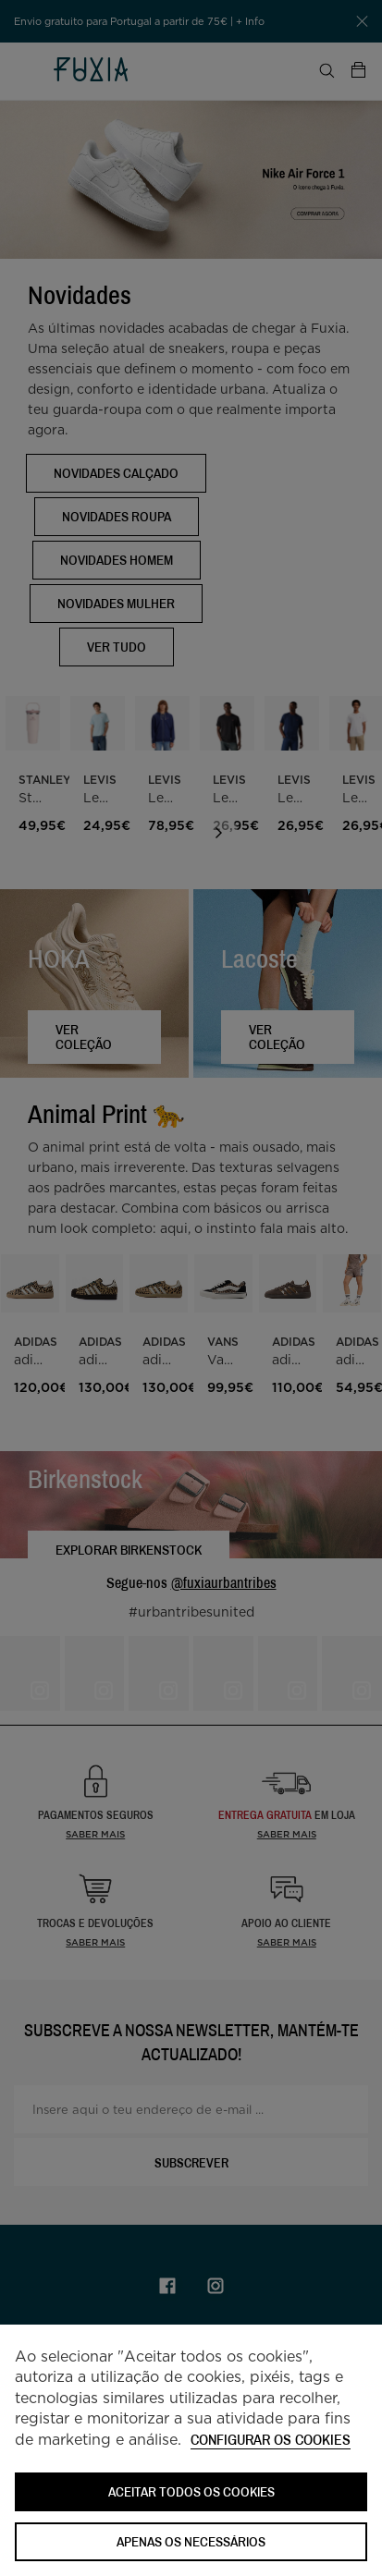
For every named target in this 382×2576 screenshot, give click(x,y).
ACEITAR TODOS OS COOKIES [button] (191, 2491)
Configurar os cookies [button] (271, 2440)
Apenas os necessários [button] (191, 2541)
